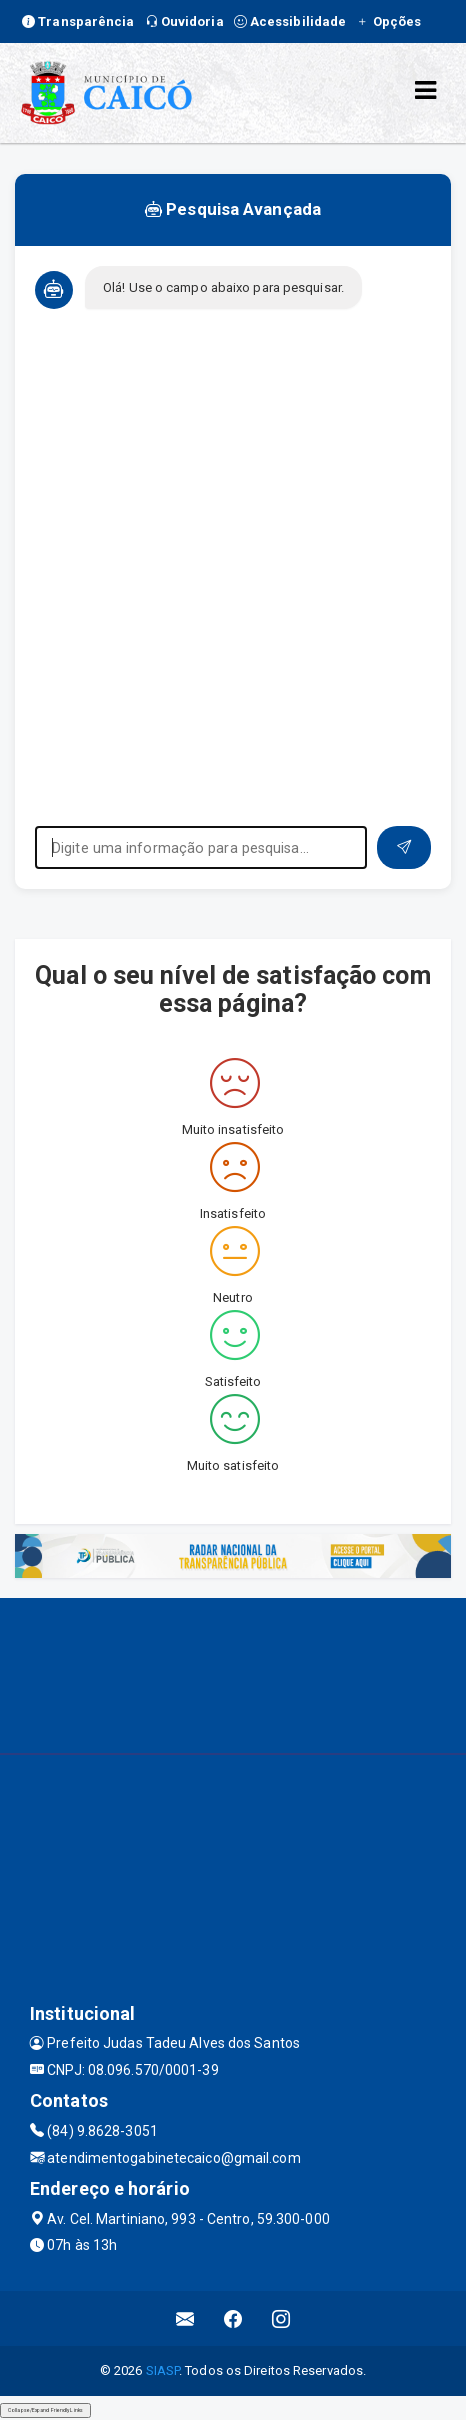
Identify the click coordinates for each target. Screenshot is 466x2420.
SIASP (163, 2370)
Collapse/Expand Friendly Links (45, 2410)
